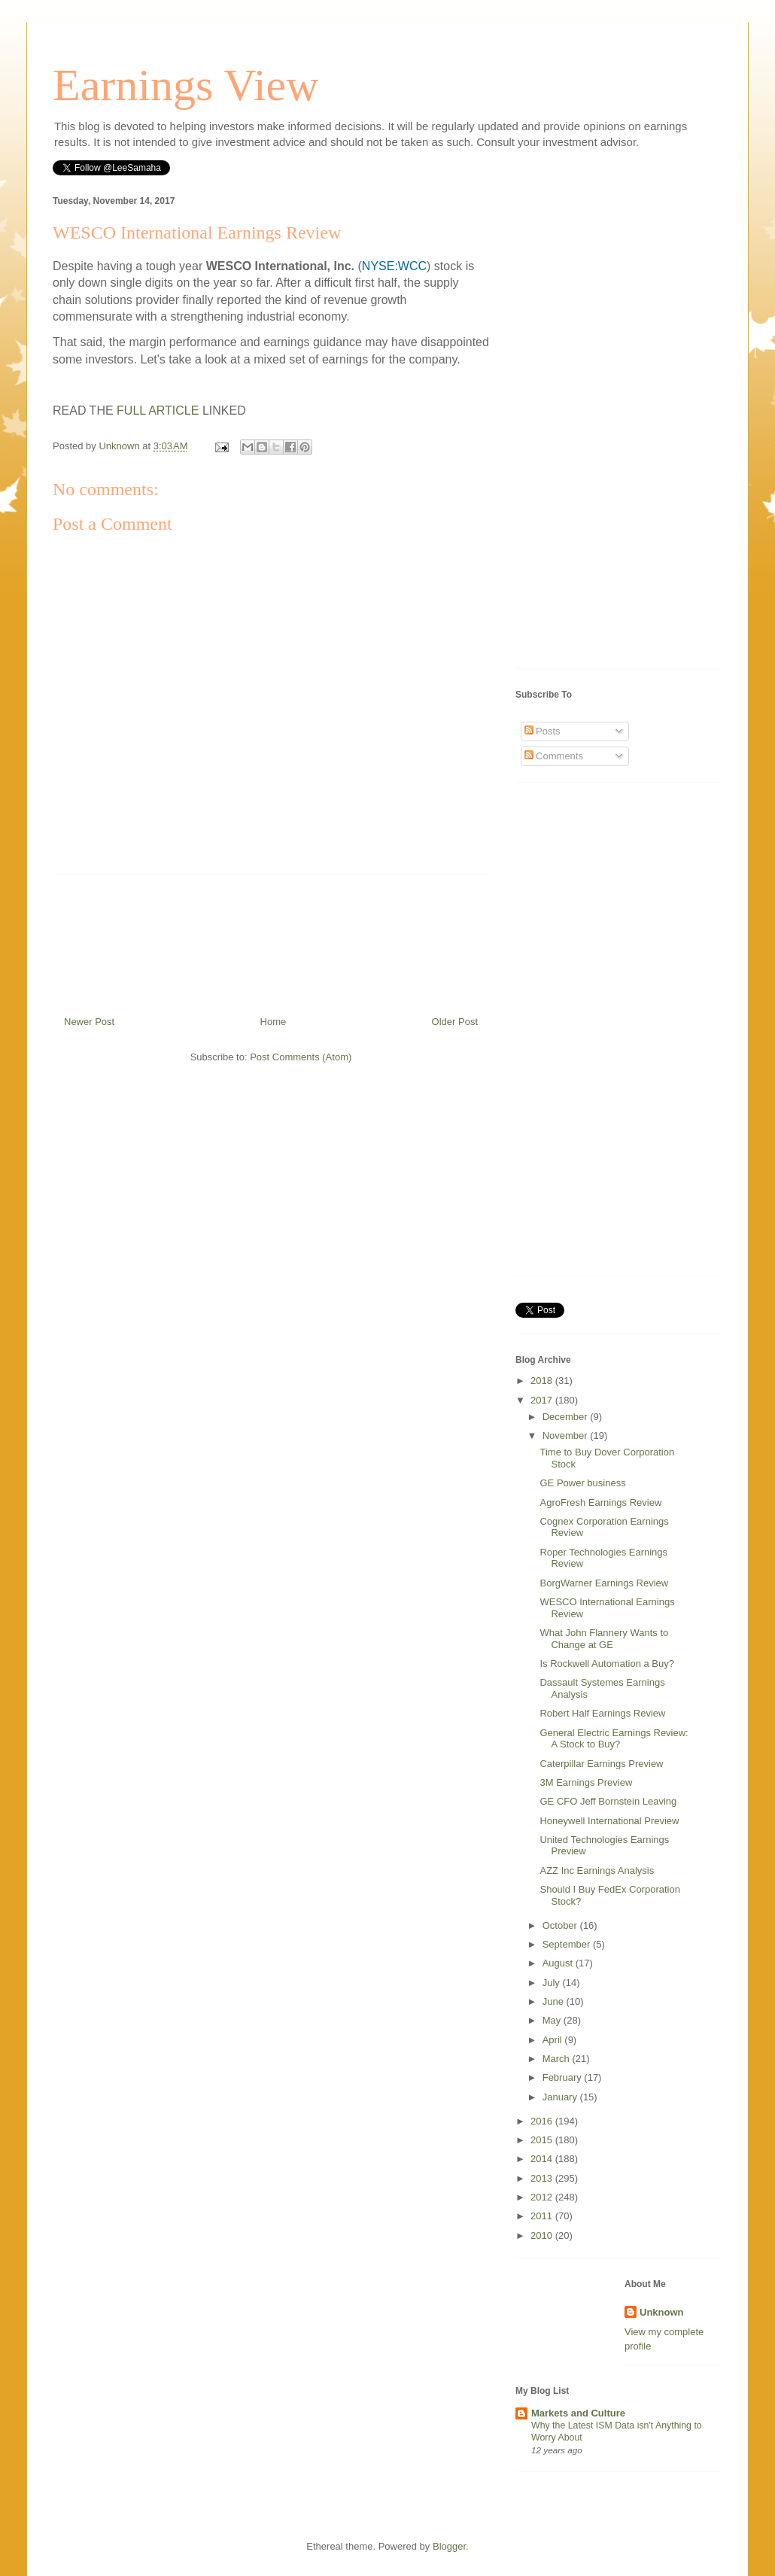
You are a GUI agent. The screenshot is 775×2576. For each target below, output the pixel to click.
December (566, 1416)
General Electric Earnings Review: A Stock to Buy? (613, 1738)
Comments (553, 756)
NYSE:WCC (394, 266)
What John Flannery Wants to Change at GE (603, 1638)
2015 (542, 2140)
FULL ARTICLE (158, 410)
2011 (542, 2216)
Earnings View (186, 85)
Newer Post (89, 1021)
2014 (542, 2158)
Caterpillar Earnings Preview (601, 1763)
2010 (542, 2235)
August (559, 1963)
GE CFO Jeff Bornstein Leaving (607, 1801)
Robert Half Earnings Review (602, 1713)
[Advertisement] (271, 939)
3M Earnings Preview (585, 1782)
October (561, 1925)
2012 (542, 2197)
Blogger (449, 2546)
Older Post (455, 1021)
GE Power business (582, 1483)
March (557, 2058)
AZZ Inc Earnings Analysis (596, 1870)
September (567, 1944)
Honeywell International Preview (609, 1820)
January (561, 2097)
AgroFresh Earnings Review (600, 1502)
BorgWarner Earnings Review (603, 1583)
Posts (542, 731)
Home (273, 1021)
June (554, 2001)
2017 (542, 1400)
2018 (542, 1380)
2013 (542, 2178)
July (552, 1982)
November (566, 1435)
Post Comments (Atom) (300, 1057)
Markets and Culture (578, 2413)
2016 (542, 2121)
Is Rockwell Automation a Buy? (606, 1663)
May (553, 2020)
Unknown (662, 2312)
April (553, 2039)
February (563, 2077)
